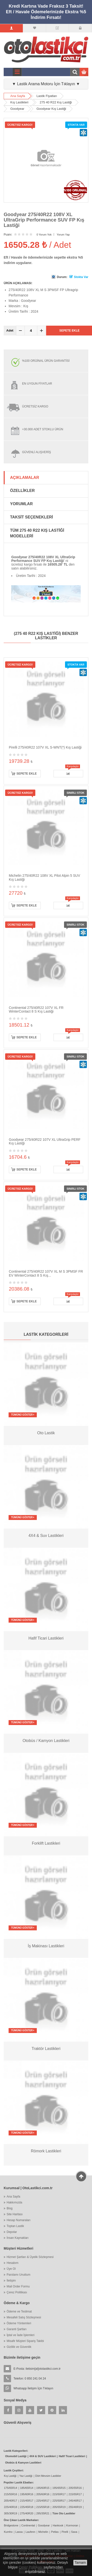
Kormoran (72, 2525)
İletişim (11, 2280)
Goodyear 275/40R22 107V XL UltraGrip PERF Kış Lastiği (44, 1141)
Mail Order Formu (18, 2286)
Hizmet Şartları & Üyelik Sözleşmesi (30, 2257)
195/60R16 (26, 2494)
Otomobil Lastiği (15, 2456)
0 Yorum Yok (44, 234)
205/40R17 (10, 2500)
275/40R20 (26, 2513)
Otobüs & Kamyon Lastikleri (23, 2462)
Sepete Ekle (26, 773)
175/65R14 (10, 2487)
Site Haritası (15, 2214)
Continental (28, 2525)
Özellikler (22, 490)
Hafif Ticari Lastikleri (72, 2456)
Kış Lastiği (10, 2475)
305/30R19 (10, 2513)
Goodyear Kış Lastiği (51, 109)
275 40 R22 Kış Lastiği (56, 102)
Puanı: (8, 234)
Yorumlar (21, 504)
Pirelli (65, 2531)
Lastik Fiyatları (47, 96)
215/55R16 (10, 2494)
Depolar (12, 2232)
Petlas (55, 2531)
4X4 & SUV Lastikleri (42, 2456)
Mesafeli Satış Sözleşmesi (24, 2317)
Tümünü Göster (22, 1414)
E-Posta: (37, 2368)
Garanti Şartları (16, 2329)
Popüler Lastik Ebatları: (19, 2482)
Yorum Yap (63, 234)
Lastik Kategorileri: (16, 2450)
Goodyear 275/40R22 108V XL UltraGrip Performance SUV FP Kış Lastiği (44, 220)
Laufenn (30, 2531)
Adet (9, 330)
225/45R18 (26, 2507)
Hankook (58, 2525)
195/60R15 (43, 2487)
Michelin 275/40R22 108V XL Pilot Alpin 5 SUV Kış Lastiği (44, 877)
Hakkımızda (14, 2202)
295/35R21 (43, 2513)
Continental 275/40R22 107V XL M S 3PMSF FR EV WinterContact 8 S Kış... (46, 1273)
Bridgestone (11, 2525)
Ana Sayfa (17, 96)
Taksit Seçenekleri (31, 517)
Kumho (8, 2531)
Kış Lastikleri (19, 102)
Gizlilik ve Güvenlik (19, 2347)
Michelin (43, 2531)
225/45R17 (43, 2500)
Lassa (19, 2531)
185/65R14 (26, 2487)
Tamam (80, 2562)
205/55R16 (75, 2487)
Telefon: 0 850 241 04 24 (29, 2378)
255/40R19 (75, 2507)
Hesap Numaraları (18, 2220)
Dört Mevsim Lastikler (48, 2475)
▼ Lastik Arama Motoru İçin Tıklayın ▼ (46, 84)
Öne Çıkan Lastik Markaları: (21, 2520)
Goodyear (17, 109)
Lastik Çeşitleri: (14, 2470)
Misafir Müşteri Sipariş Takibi (25, 2341)
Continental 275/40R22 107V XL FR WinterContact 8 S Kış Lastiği (36, 1009)
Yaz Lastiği (25, 2475)
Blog (10, 2208)
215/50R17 (59, 2494)
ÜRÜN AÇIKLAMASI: (18, 283)
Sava (74, 2531)
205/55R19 (59, 2507)
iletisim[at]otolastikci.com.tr (43, 2368)
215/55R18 (43, 2507)
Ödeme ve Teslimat (19, 2311)
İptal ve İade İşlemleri (20, 2335)
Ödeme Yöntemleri (19, 2323)
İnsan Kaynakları (17, 2238)
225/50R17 (59, 2500)
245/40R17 (75, 2500)
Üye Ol (11, 2268)
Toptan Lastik (15, 2226)
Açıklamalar (24, 477)
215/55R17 (75, 2494)
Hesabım (12, 2263)
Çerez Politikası (17, 2292)
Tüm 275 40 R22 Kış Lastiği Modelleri (37, 533)
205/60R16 (43, 2494)
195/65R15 (59, 2487)
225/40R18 (10, 2507)
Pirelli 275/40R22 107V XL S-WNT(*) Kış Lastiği (45, 747)
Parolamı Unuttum (18, 2274)
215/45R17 (26, 2500)
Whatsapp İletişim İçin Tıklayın (33, 2388)
